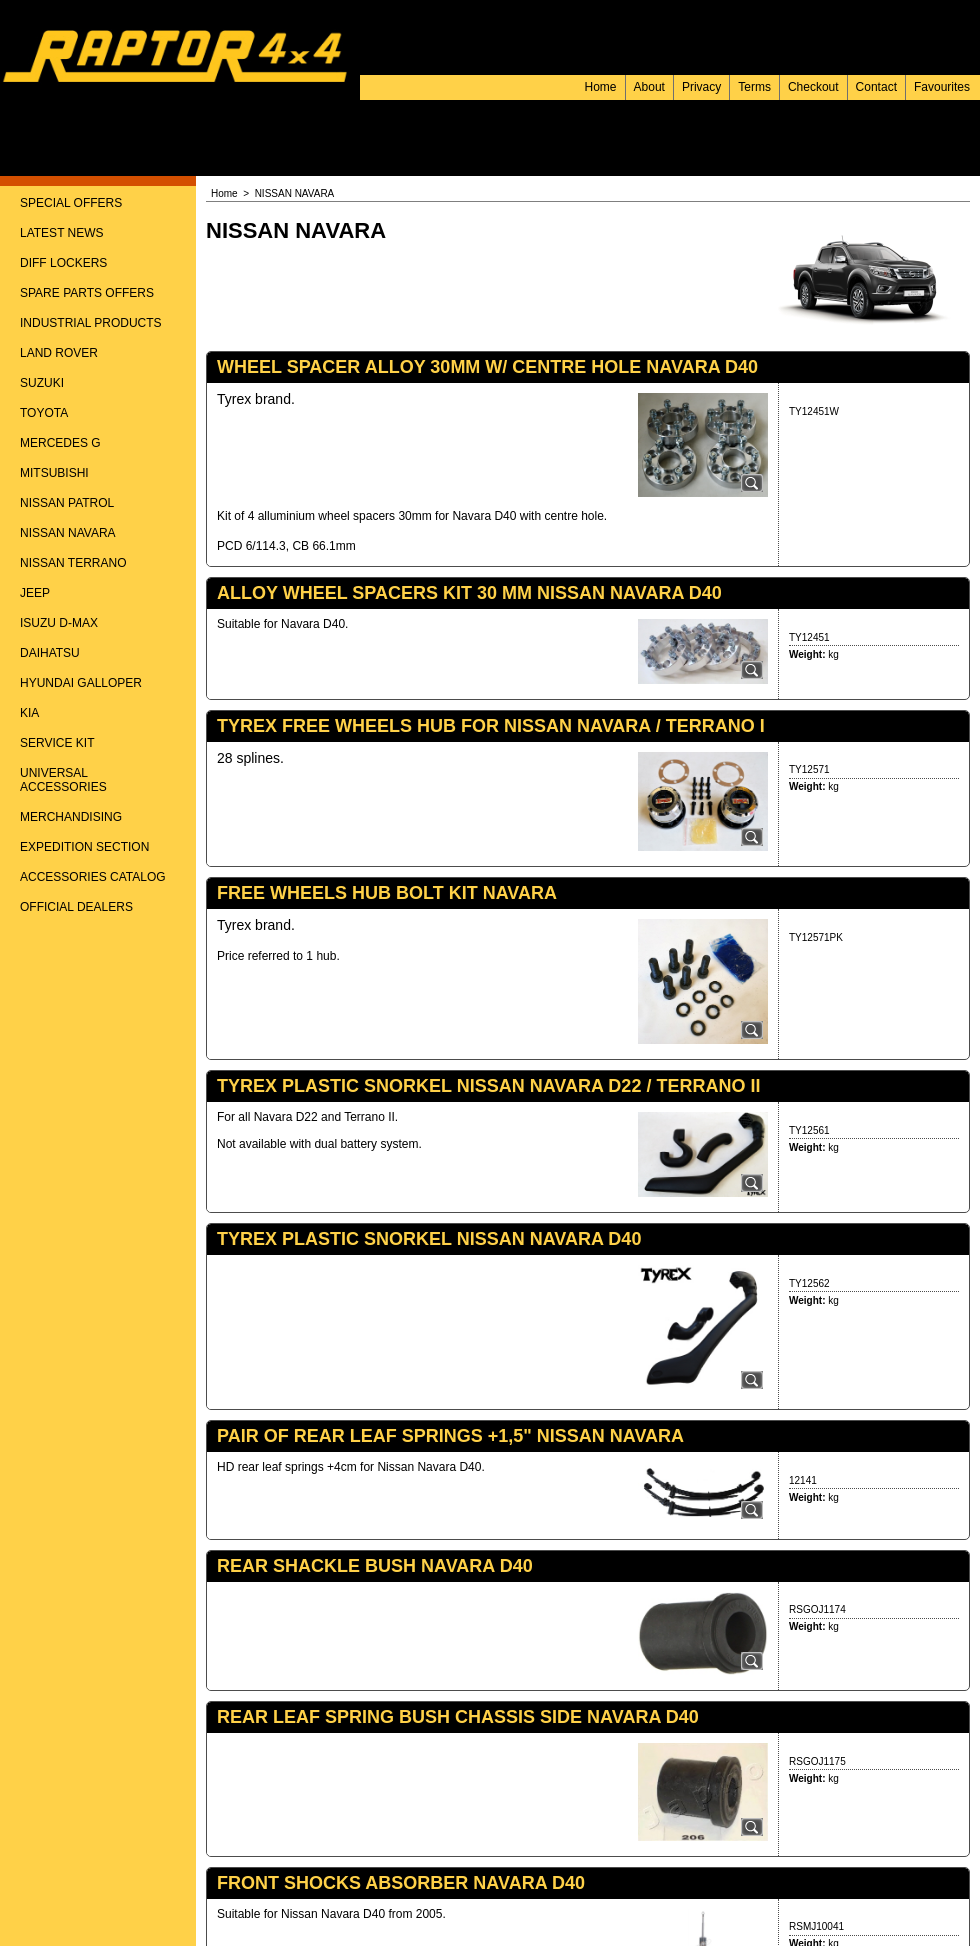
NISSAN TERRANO (73, 563)
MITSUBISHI (54, 473)
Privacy (701, 87)
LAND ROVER (59, 353)
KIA (29, 713)
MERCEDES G (60, 443)
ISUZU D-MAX (59, 623)
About (649, 87)
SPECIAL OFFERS (71, 203)
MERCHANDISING (71, 817)
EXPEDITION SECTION (84, 847)
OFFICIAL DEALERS (76, 907)
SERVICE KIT (57, 743)
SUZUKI (42, 383)
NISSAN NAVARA (68, 533)
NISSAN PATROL (67, 503)
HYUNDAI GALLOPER (81, 683)
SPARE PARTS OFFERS (87, 293)
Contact (876, 87)
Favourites (942, 87)
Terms (754, 87)
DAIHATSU (50, 653)
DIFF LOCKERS (63, 263)
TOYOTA (44, 413)
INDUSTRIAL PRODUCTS (91, 323)
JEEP (35, 593)
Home (601, 87)
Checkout (813, 87)
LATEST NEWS (62, 233)
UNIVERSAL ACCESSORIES (63, 780)
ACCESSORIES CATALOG (93, 877)
